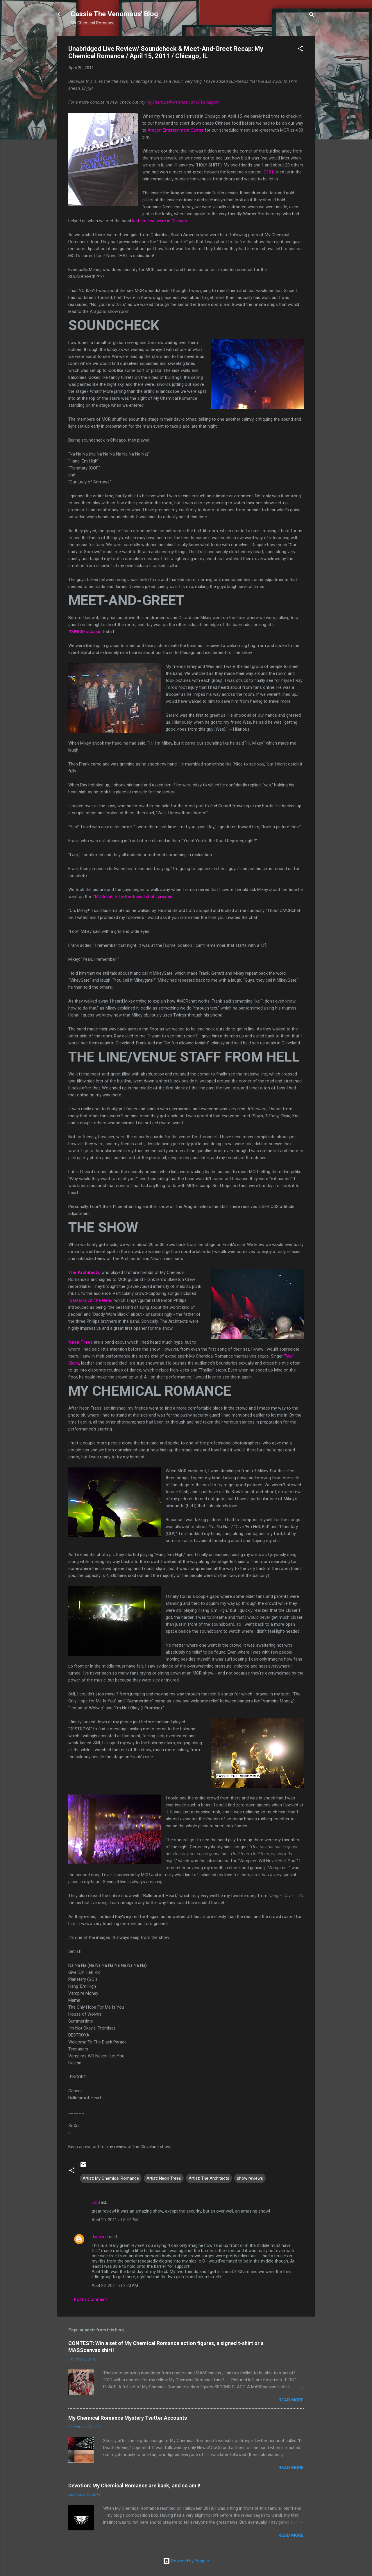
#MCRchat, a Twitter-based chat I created (132, 896)
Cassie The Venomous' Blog (114, 14)
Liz (94, 2202)
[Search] (311, 16)
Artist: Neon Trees (163, 2178)
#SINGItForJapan (84, 631)
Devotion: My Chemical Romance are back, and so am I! (134, 2485)
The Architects (83, 1272)
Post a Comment (90, 2299)
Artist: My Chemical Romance (111, 2178)
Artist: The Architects (209, 2178)
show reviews (250, 2178)
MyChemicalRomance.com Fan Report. (183, 102)
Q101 (268, 172)
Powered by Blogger (186, 2561)
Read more (291, 2400)
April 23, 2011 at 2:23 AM (115, 2285)
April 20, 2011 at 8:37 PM (115, 2219)
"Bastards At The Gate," (90, 1300)
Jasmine (100, 2236)
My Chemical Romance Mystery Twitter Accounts (127, 2418)
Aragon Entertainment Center (175, 130)
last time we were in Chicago (159, 220)
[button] (300, 49)
